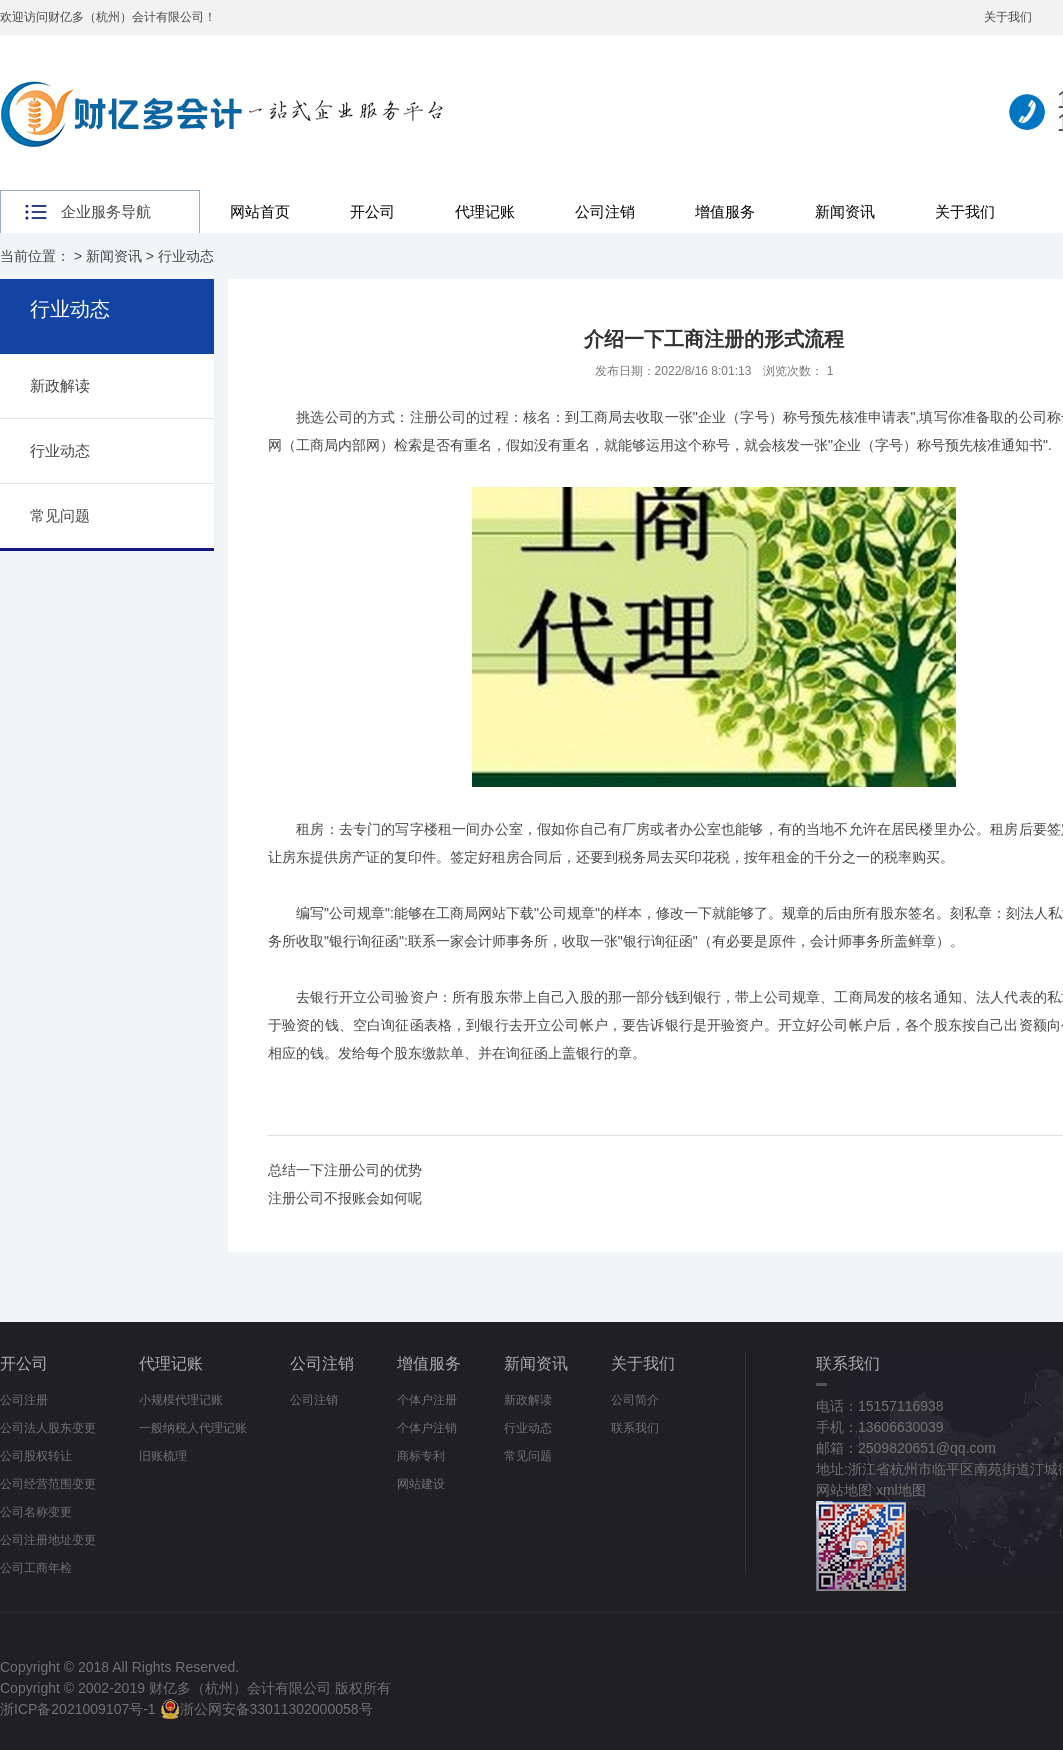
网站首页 (260, 211)
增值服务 (725, 211)
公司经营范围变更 (48, 1484)
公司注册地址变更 (48, 1540)
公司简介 (635, 1400)
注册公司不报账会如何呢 (345, 1198)
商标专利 (421, 1456)
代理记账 (485, 211)
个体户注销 (427, 1428)
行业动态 (186, 256)
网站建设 (421, 1484)
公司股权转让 (36, 1456)
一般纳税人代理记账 (193, 1428)
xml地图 (901, 1490)
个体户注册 (427, 1400)
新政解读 (60, 385)
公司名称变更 (36, 1512)
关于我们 (1008, 17)
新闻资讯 (845, 211)
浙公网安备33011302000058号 (266, 1709)
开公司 (372, 211)
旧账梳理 (163, 1456)
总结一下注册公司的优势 (345, 1170)
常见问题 (60, 515)
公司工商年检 (36, 1568)
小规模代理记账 (181, 1400)
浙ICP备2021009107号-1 (78, 1709)
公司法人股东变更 (48, 1428)
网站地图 (844, 1490)
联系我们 (635, 1428)
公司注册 (24, 1400)
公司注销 (605, 211)
